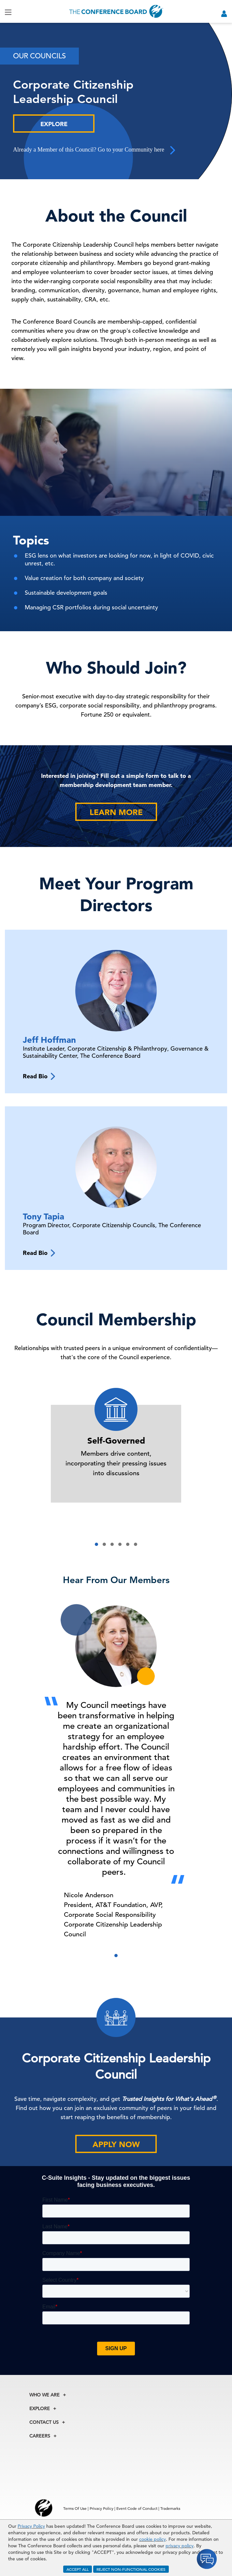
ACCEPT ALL (77, 2569)
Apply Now (116, 2144)
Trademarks (170, 2508)
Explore (53, 124)
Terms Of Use (75, 2508)
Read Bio (39, 1076)
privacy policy (180, 2546)
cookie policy (152, 2539)
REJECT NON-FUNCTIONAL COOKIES (131, 2569)
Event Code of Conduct (136, 2508)
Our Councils (39, 55)
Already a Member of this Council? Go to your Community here (95, 150)
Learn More (116, 812)
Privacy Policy (31, 2526)
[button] (96, 1544)
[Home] (116, 11)
